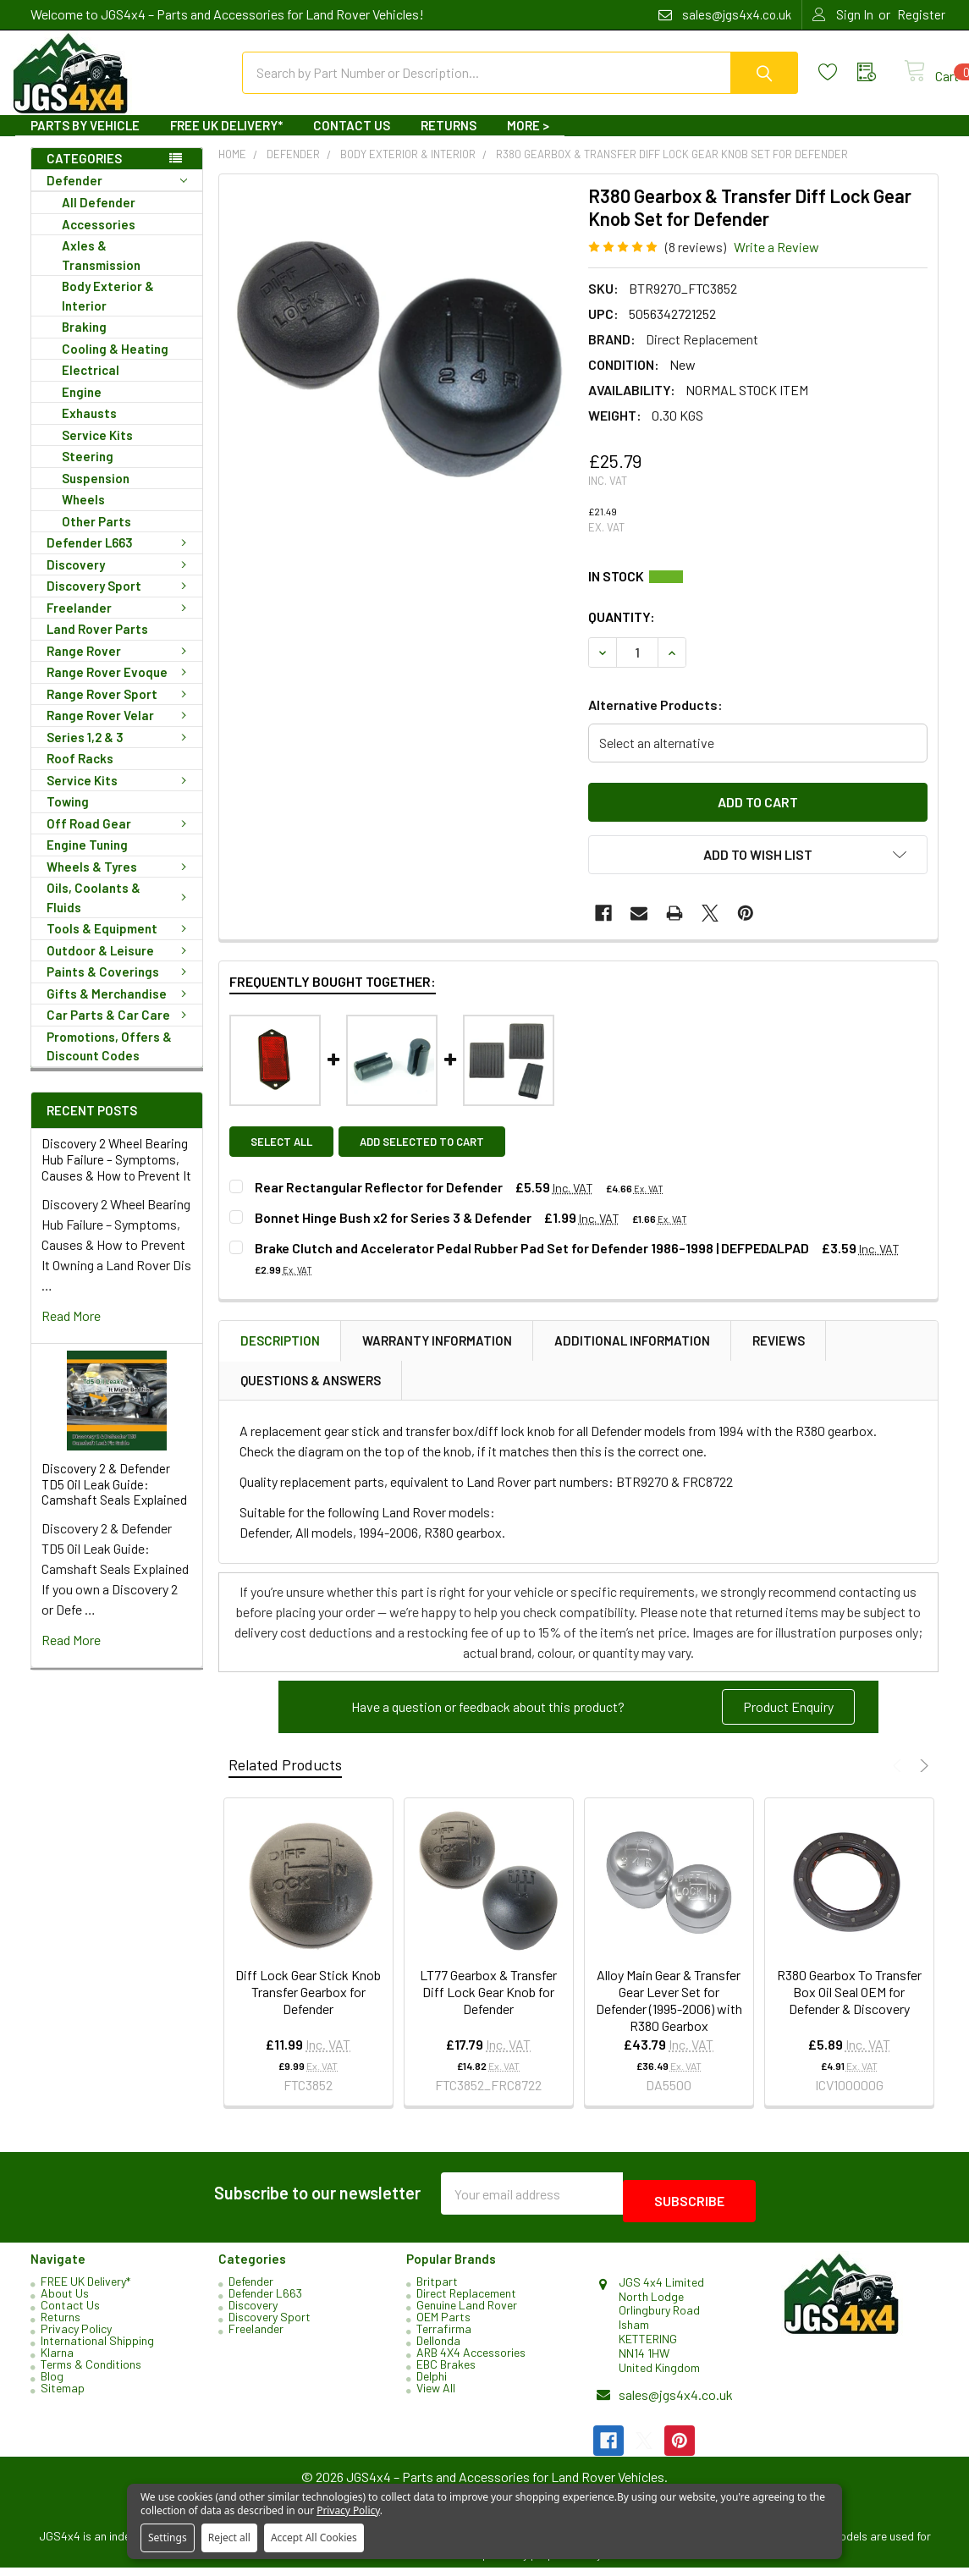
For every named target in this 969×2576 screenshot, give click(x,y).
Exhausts (89, 428)
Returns (448, 140)
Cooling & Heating (115, 364)
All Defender (98, 217)
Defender (117, 196)
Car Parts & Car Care (120, 1030)
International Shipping (97, 2348)
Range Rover (120, 666)
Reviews (778, 1355)
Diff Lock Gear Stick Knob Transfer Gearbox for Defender (308, 2007)
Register (921, 14)
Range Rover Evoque (120, 687)
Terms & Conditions (91, 2371)
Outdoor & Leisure (120, 965)
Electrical (90, 385)
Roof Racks (80, 773)
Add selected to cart (429, 1157)
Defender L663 (120, 557)
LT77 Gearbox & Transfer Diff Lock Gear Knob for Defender (488, 2007)
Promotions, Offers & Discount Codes (109, 1061)
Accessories (98, 239)
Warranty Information (437, 1355)
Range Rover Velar (120, 730)
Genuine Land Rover (466, 2312)
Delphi (431, 2383)
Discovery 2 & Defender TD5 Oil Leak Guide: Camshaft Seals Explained (114, 1499)
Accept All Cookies (314, 2537)
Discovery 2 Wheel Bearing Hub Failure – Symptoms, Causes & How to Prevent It (116, 1174)
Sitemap (63, 2395)
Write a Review (776, 262)
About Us (65, 2300)
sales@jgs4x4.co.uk (676, 2403)
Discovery (120, 579)
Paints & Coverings (120, 986)
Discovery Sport (120, 600)
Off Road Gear (120, 838)
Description (280, 1355)
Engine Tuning (87, 859)
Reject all (229, 2537)
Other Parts (96, 536)
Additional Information (632, 1355)
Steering (87, 471)
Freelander (120, 622)
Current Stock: (758, 591)
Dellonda (438, 2348)
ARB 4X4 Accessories (471, 2360)
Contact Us (351, 140)
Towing (68, 816)
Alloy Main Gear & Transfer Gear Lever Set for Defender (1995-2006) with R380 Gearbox (669, 2015)
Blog (52, 2383)
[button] (788, 1722)
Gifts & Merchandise (120, 1008)
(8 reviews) (695, 262)
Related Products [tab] (285, 1779)
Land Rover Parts (97, 644)
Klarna (57, 2360)
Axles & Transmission (101, 270)
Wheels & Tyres (120, 881)
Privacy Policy (76, 2336)
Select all (281, 1157)
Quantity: (621, 632)
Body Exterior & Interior (108, 311)
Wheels (83, 514)
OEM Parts (443, 2324)
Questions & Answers (310, 1395)
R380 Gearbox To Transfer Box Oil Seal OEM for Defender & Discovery (849, 2007)
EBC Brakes (446, 2371)
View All (435, 2395)
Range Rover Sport (120, 709)
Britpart (437, 2289)
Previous (899, 1781)
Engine (82, 407)
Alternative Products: (655, 720)
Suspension (95, 493)
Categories (84, 173)
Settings (167, 2537)
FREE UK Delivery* (226, 140)
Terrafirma (443, 2336)
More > (528, 140)
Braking (84, 342)
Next (922, 1781)
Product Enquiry (788, 1722)
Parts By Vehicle (85, 140)
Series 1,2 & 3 (120, 752)
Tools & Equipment (120, 943)
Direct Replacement (466, 2300)
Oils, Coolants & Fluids (120, 912)
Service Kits (97, 450)
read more (71, 1331)
